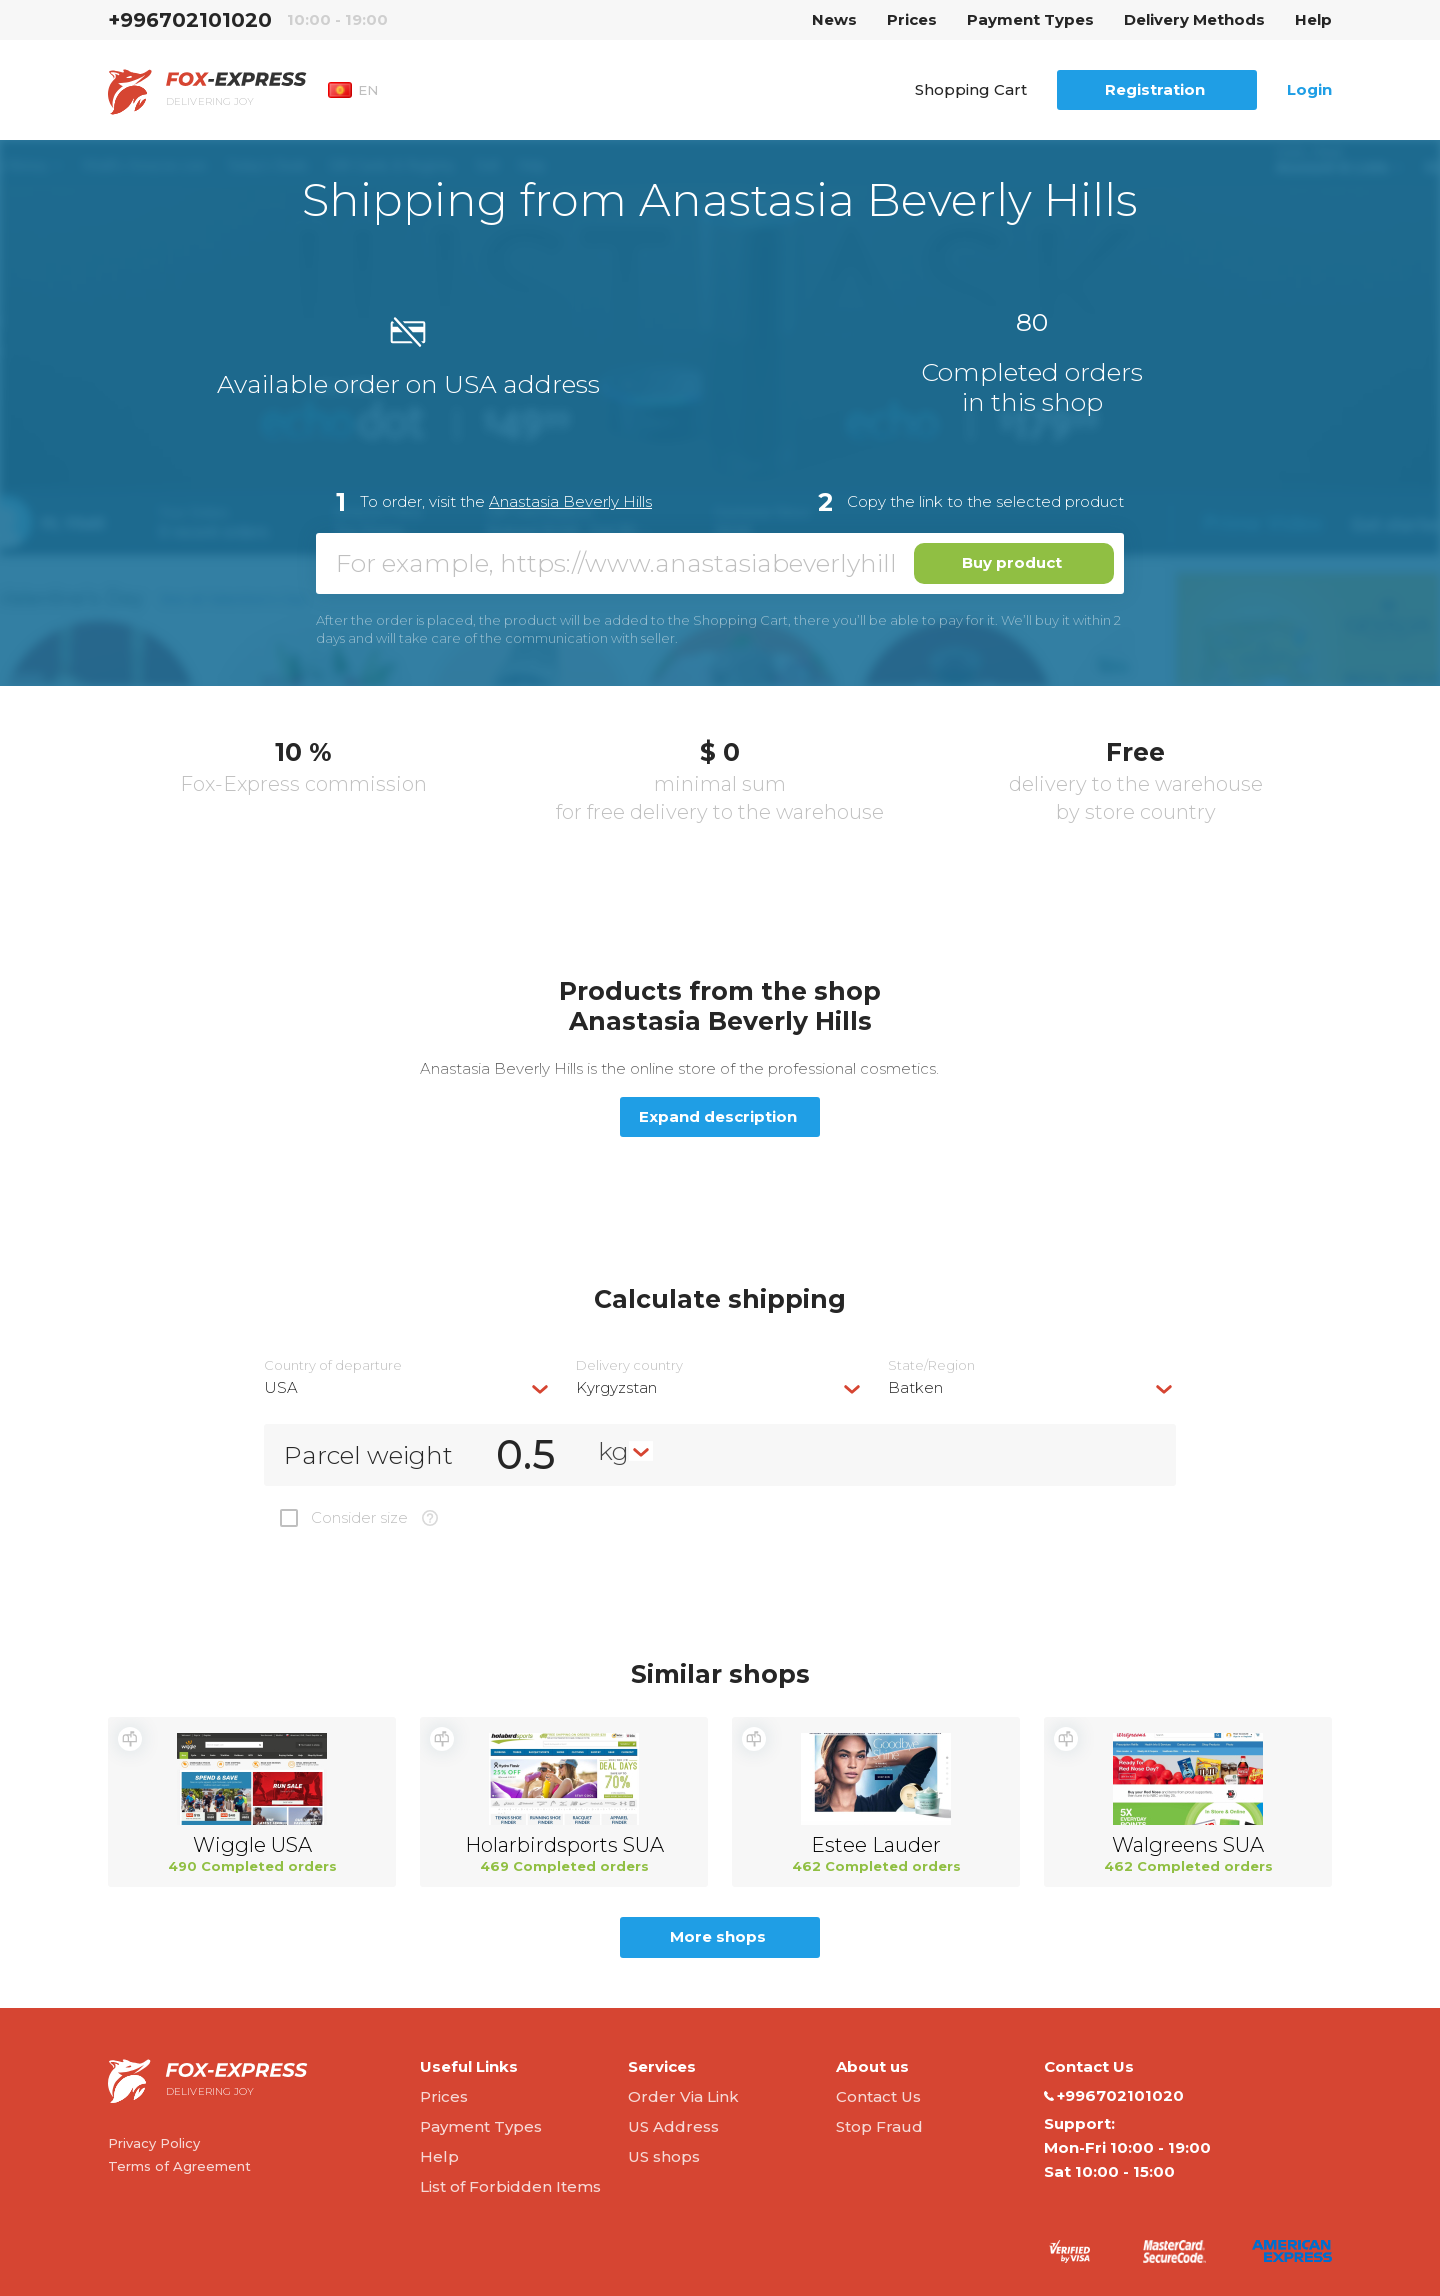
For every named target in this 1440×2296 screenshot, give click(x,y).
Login (1309, 89)
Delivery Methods (1194, 19)
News (834, 19)
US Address (673, 2126)
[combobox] (408, 1387)
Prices (912, 19)
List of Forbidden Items (510, 2186)
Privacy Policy (154, 2143)
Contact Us (878, 2096)
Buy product (1012, 562)
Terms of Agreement (179, 2166)
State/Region (931, 1365)
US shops (664, 2156)
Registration (1155, 89)
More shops (718, 1936)
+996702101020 (190, 20)
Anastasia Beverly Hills (570, 501)
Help (1313, 19)
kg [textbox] (613, 1451)
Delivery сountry (629, 1365)
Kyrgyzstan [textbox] (616, 1387)
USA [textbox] (281, 1387)
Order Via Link (683, 2096)
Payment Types (1030, 19)
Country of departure (333, 1365)
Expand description (718, 1116)
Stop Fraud (879, 2126)
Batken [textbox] (915, 1387)
